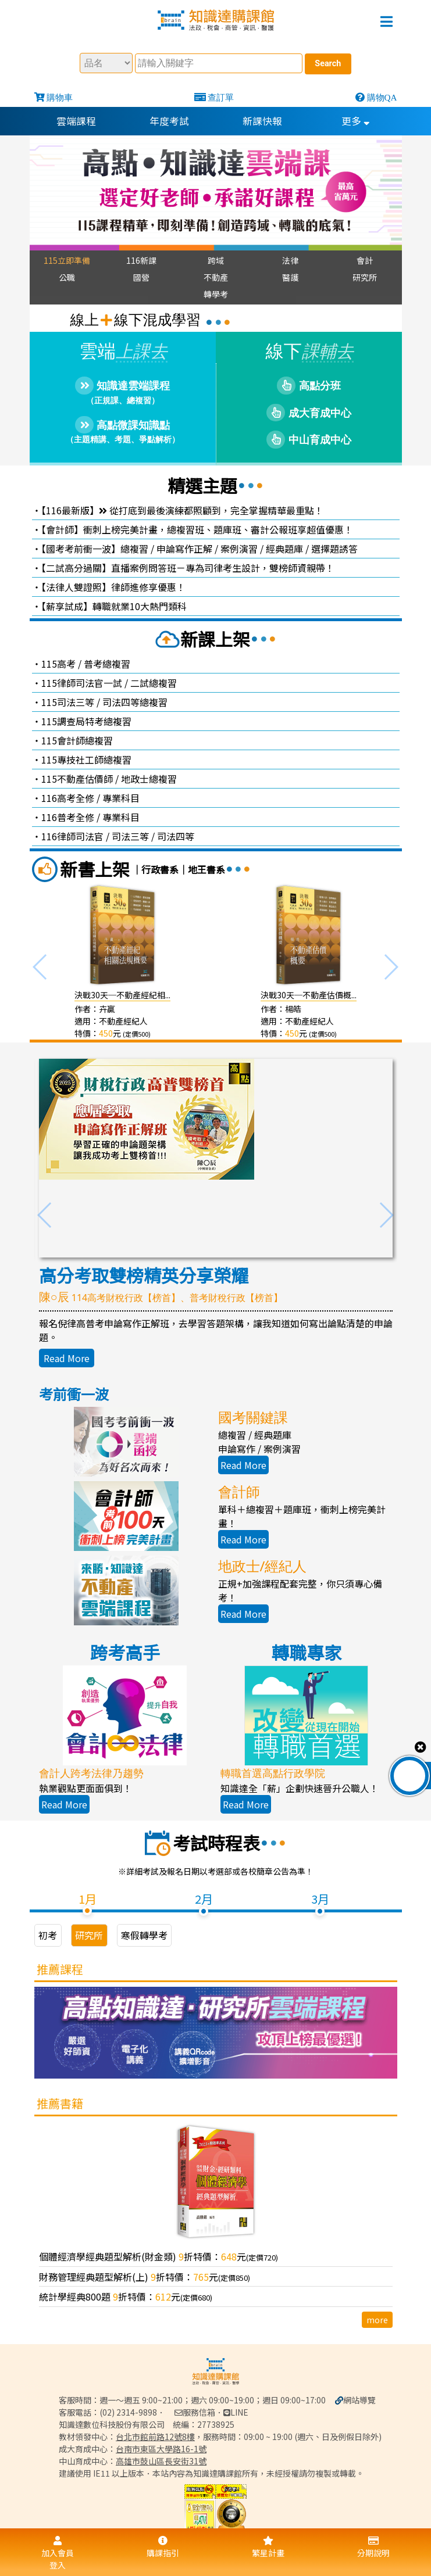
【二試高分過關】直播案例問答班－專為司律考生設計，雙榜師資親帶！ (187, 568)
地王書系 (206, 869)
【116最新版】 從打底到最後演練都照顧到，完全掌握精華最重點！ (182, 510)
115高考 (58, 664)
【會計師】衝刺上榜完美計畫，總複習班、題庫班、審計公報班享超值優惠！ (197, 529)
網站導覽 (359, 2399)
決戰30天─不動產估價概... (309, 995)
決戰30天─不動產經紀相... (122, 995)
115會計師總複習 (77, 740)
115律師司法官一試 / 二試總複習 (109, 683)
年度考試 (169, 121)
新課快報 (262, 121)
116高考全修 (67, 798)
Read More (67, 1358)
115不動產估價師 (77, 779)
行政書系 (160, 869)
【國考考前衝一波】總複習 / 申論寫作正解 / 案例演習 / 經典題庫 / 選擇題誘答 (199, 549)
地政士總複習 (149, 779)
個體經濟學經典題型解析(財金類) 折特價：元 (158, 2257)
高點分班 (308, 385)
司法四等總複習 (135, 702)
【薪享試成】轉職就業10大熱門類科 (114, 606)
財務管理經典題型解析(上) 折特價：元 (144, 2277)
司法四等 (175, 836)
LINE (235, 2411)
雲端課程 (76, 121)
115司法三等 (67, 702)
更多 (355, 121)
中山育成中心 (308, 439)
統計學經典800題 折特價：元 (125, 2297)
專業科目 (121, 798)
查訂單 (221, 97)
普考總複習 (107, 664)
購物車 (60, 97)
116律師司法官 (72, 836)
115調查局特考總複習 (86, 721)
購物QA (382, 97)
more (377, 2320)
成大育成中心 (308, 413)
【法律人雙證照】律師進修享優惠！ (113, 587)
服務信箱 (194, 2411)
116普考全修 (67, 817)
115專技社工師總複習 (86, 759)
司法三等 (130, 836)
